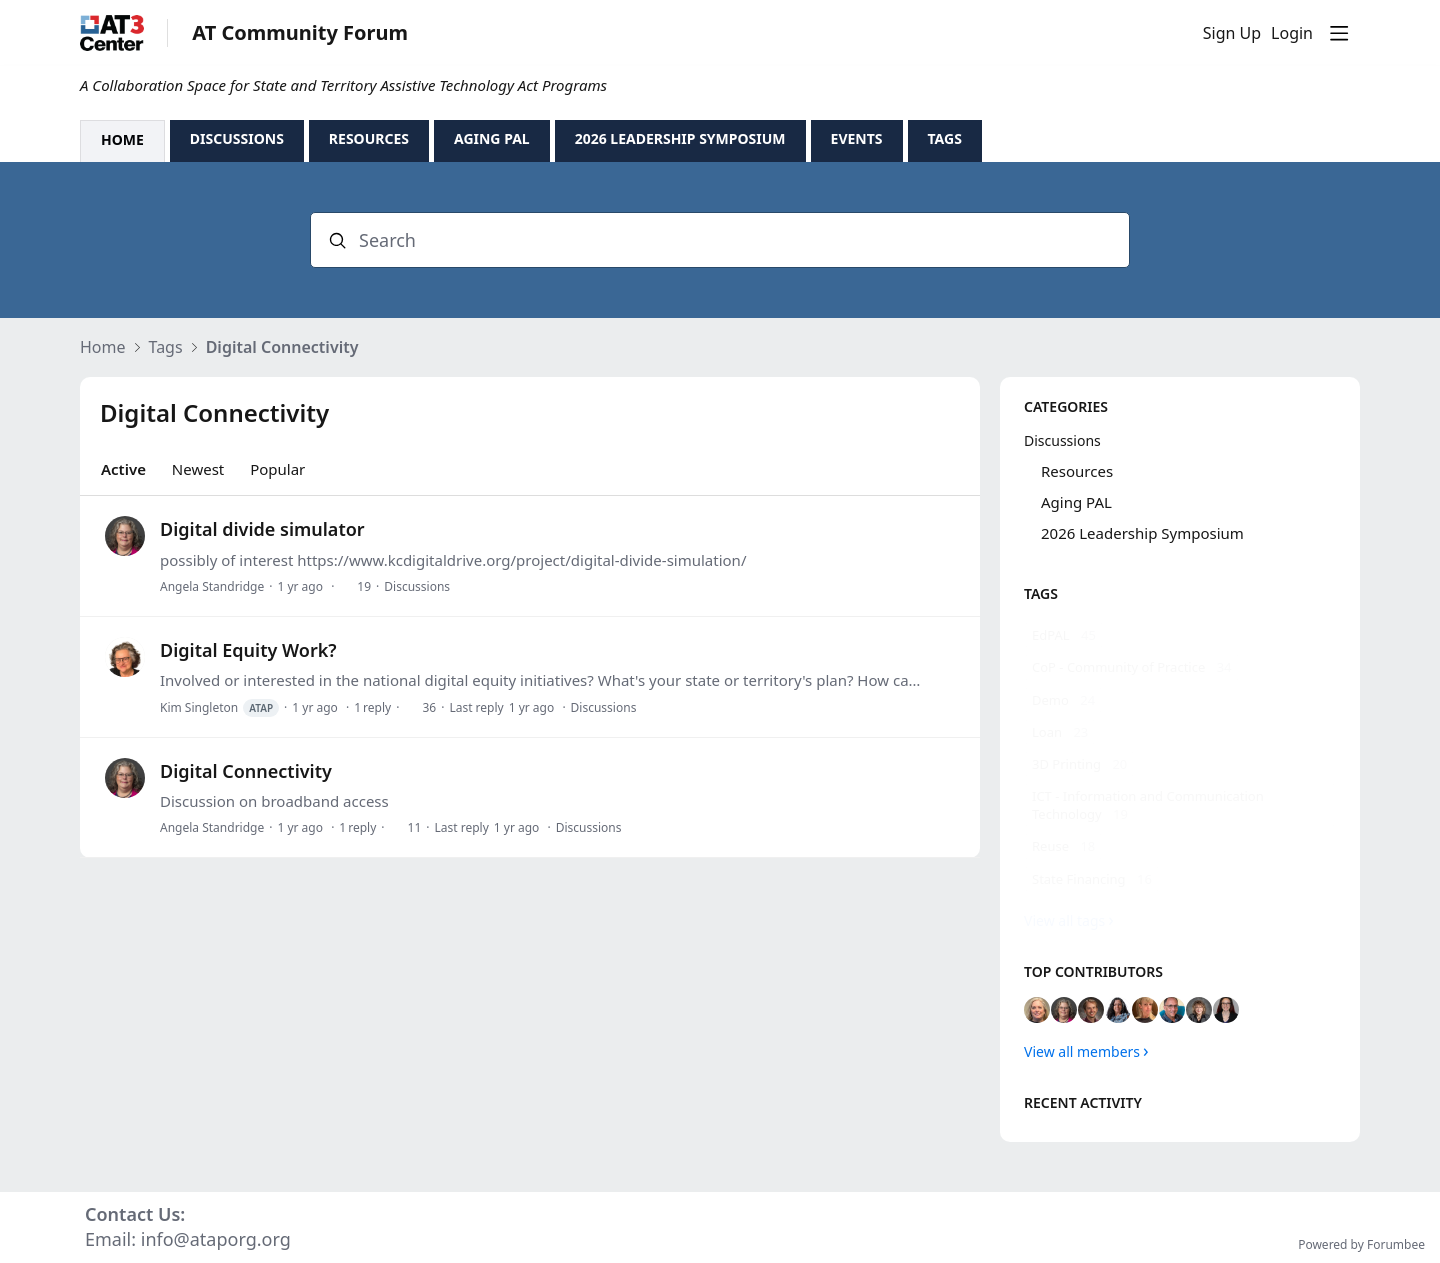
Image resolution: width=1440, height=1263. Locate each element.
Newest (198, 469)
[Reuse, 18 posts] (1063, 846)
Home (103, 348)
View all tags (1064, 920)
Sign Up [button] (1232, 34)
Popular (277, 469)
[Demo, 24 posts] (1063, 700)
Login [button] (1292, 34)
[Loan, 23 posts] (1060, 732)
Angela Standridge (212, 586)
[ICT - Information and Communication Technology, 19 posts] (1180, 805)
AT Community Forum (300, 33)
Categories (1066, 406)
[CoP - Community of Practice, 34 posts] (1132, 667)
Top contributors (1093, 971)
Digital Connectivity (282, 348)
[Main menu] (1339, 33)
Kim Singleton (219, 708)
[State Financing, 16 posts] (1092, 879)
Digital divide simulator (262, 529)
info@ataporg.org (216, 1239)
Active (123, 469)
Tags (166, 348)
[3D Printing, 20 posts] (1079, 764)
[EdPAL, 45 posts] (1064, 635)
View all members (1082, 1051)
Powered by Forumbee (1361, 1245)
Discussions (417, 586)
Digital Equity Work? (248, 650)
